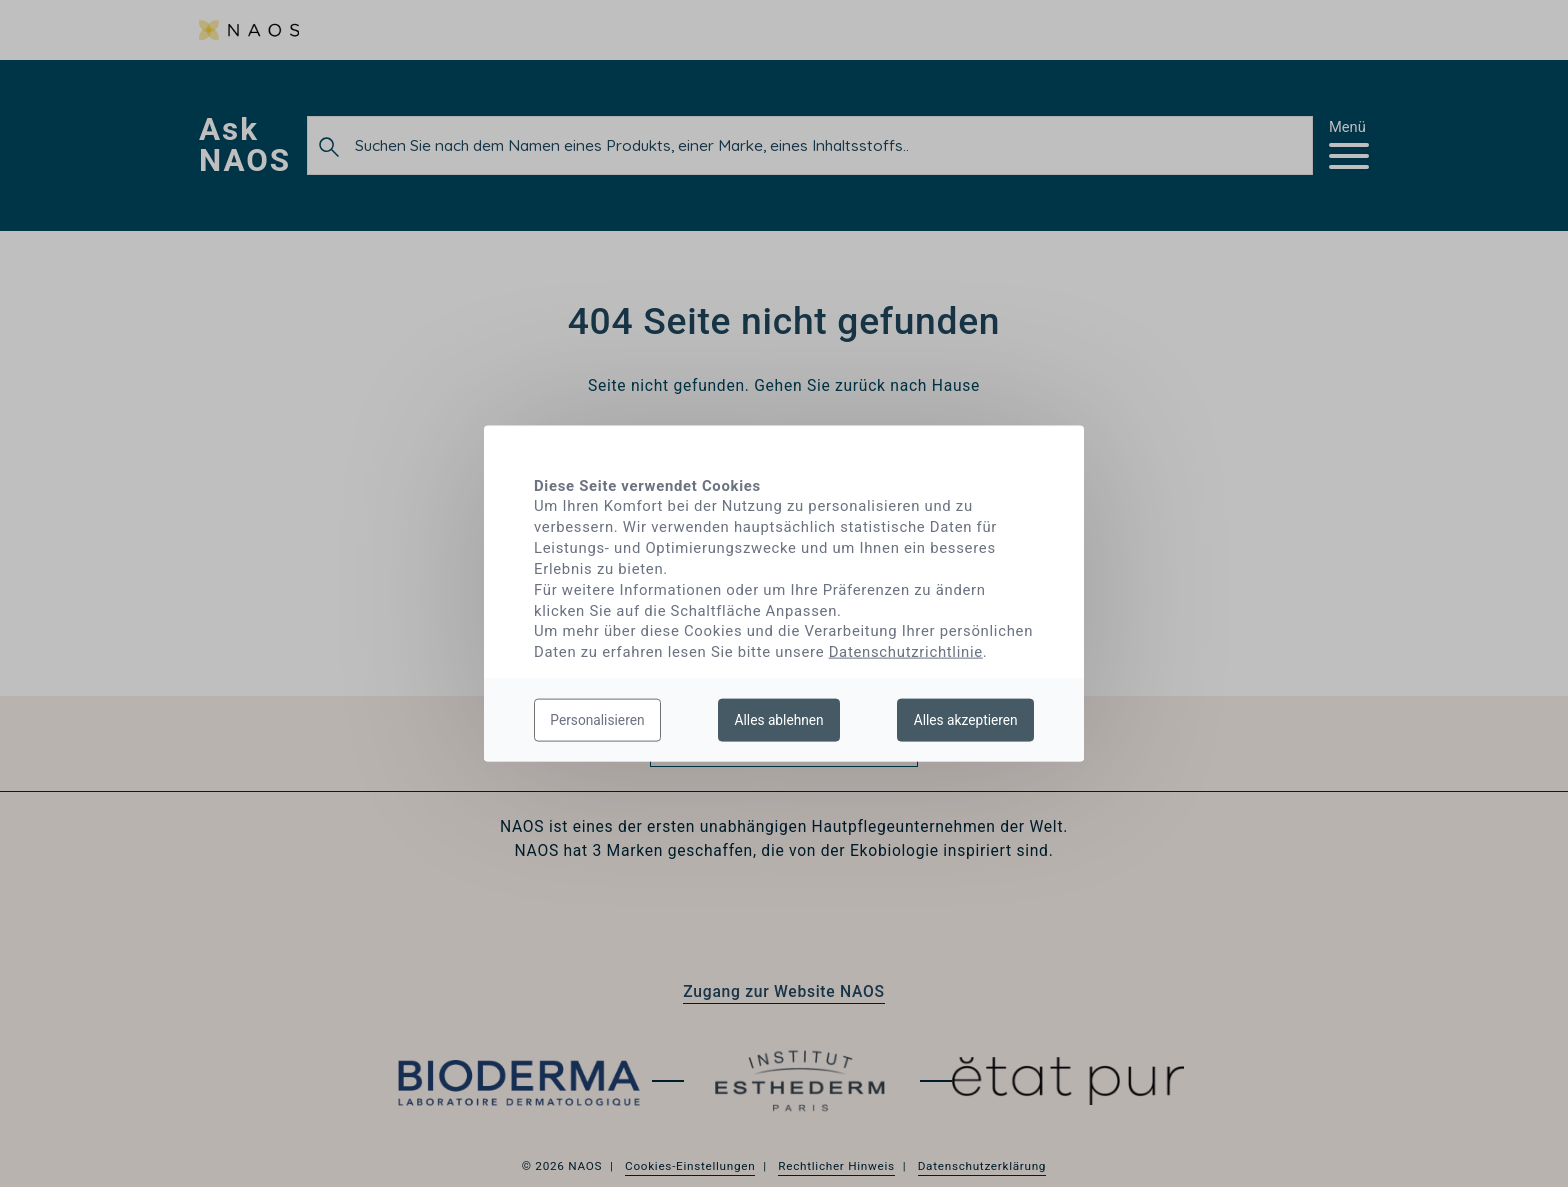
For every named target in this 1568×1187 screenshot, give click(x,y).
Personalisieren (597, 719)
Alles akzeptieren (966, 719)
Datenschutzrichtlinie (906, 652)
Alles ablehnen (779, 719)
